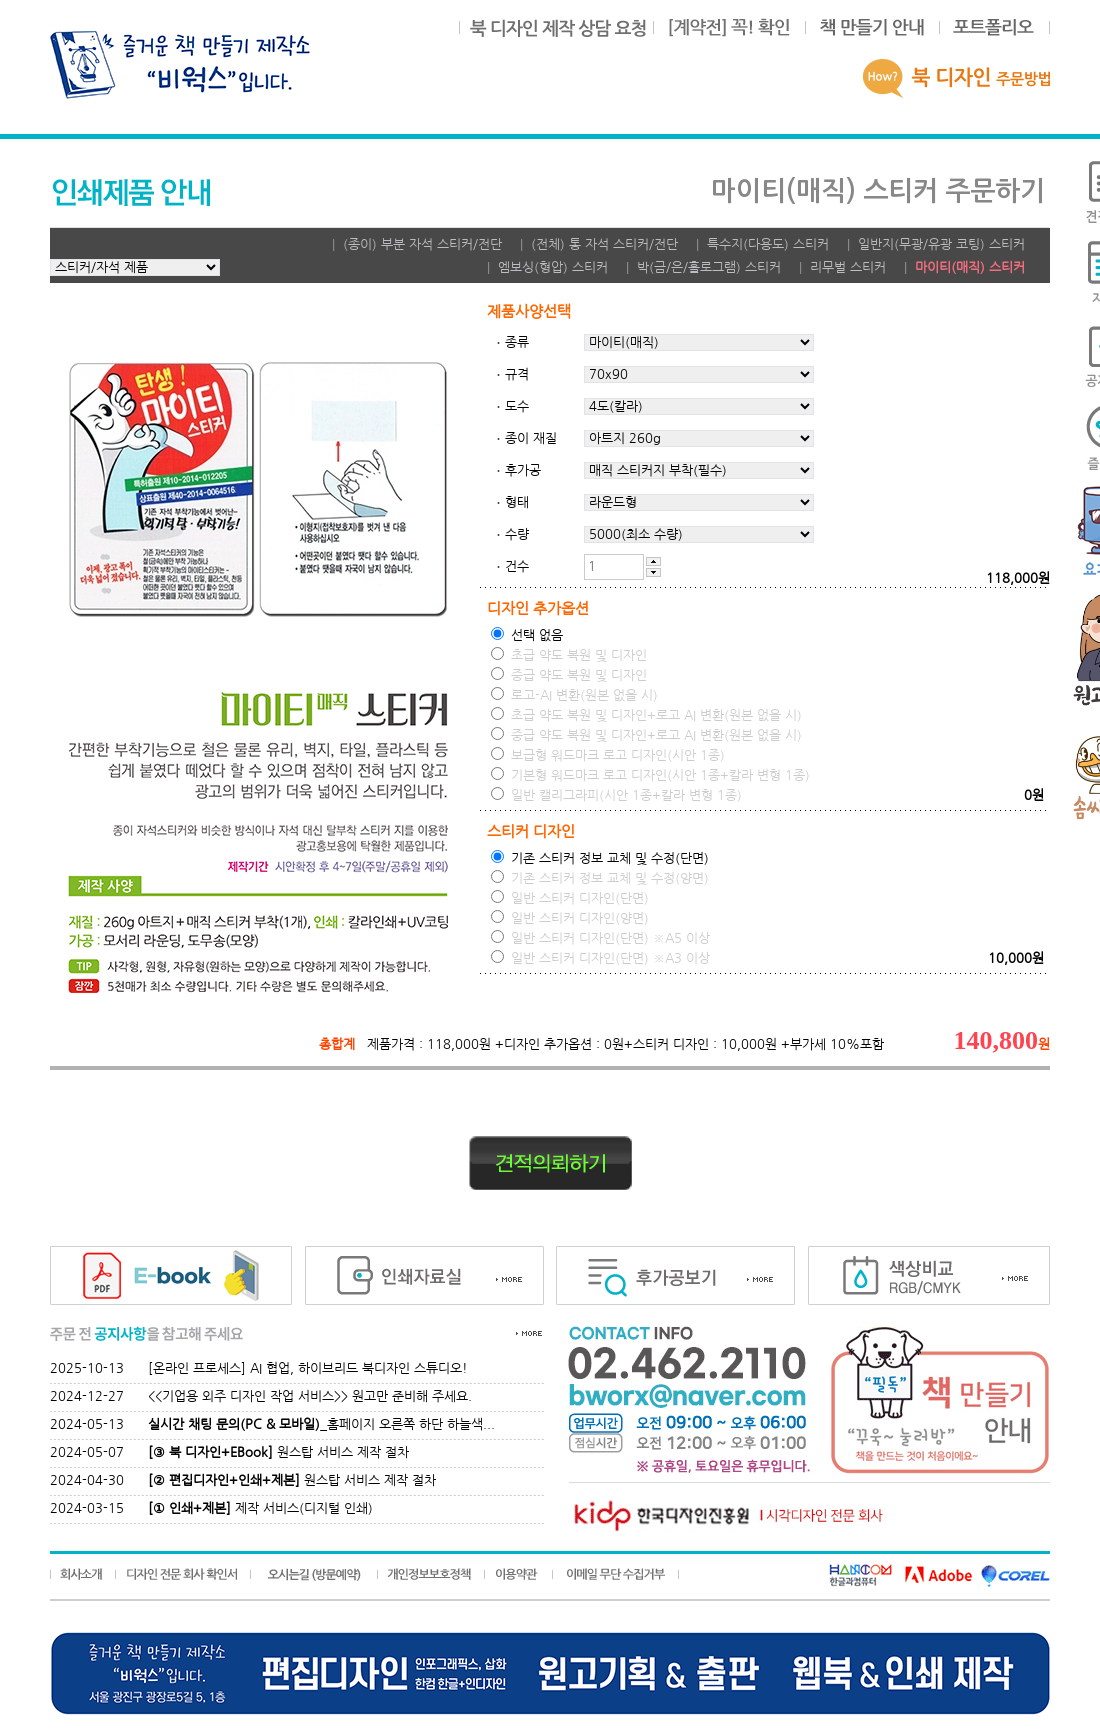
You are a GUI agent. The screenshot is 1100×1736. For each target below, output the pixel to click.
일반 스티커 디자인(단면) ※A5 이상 (600, 937)
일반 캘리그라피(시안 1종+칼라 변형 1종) (616, 794)
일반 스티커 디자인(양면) (570, 917)
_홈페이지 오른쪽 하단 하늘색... (321, 1424)
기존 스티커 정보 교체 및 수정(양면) (600, 877)
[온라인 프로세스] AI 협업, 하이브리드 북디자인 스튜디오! (308, 1368)
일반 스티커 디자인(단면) (570, 897)
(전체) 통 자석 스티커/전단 (604, 244)
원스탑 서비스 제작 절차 (278, 1452)
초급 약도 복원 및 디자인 (569, 654)
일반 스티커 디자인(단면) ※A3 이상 (600, 957)
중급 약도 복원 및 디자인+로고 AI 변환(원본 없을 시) (646, 734)
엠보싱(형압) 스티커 (553, 267)
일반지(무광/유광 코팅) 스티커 (941, 244)
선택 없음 (527, 634)
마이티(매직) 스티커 (970, 267)
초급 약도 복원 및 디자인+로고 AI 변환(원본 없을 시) (646, 714)
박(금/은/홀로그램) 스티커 (709, 267)
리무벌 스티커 (848, 267)
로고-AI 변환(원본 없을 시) (574, 694)
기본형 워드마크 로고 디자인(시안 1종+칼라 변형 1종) (650, 774)
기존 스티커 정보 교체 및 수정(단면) (600, 857)
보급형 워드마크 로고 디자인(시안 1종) (608, 754)
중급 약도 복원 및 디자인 (569, 674)
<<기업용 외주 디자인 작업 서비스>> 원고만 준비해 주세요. (310, 1396)
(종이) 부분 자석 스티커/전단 (422, 244)
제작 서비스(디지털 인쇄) (260, 1508)
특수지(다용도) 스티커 (768, 244)
